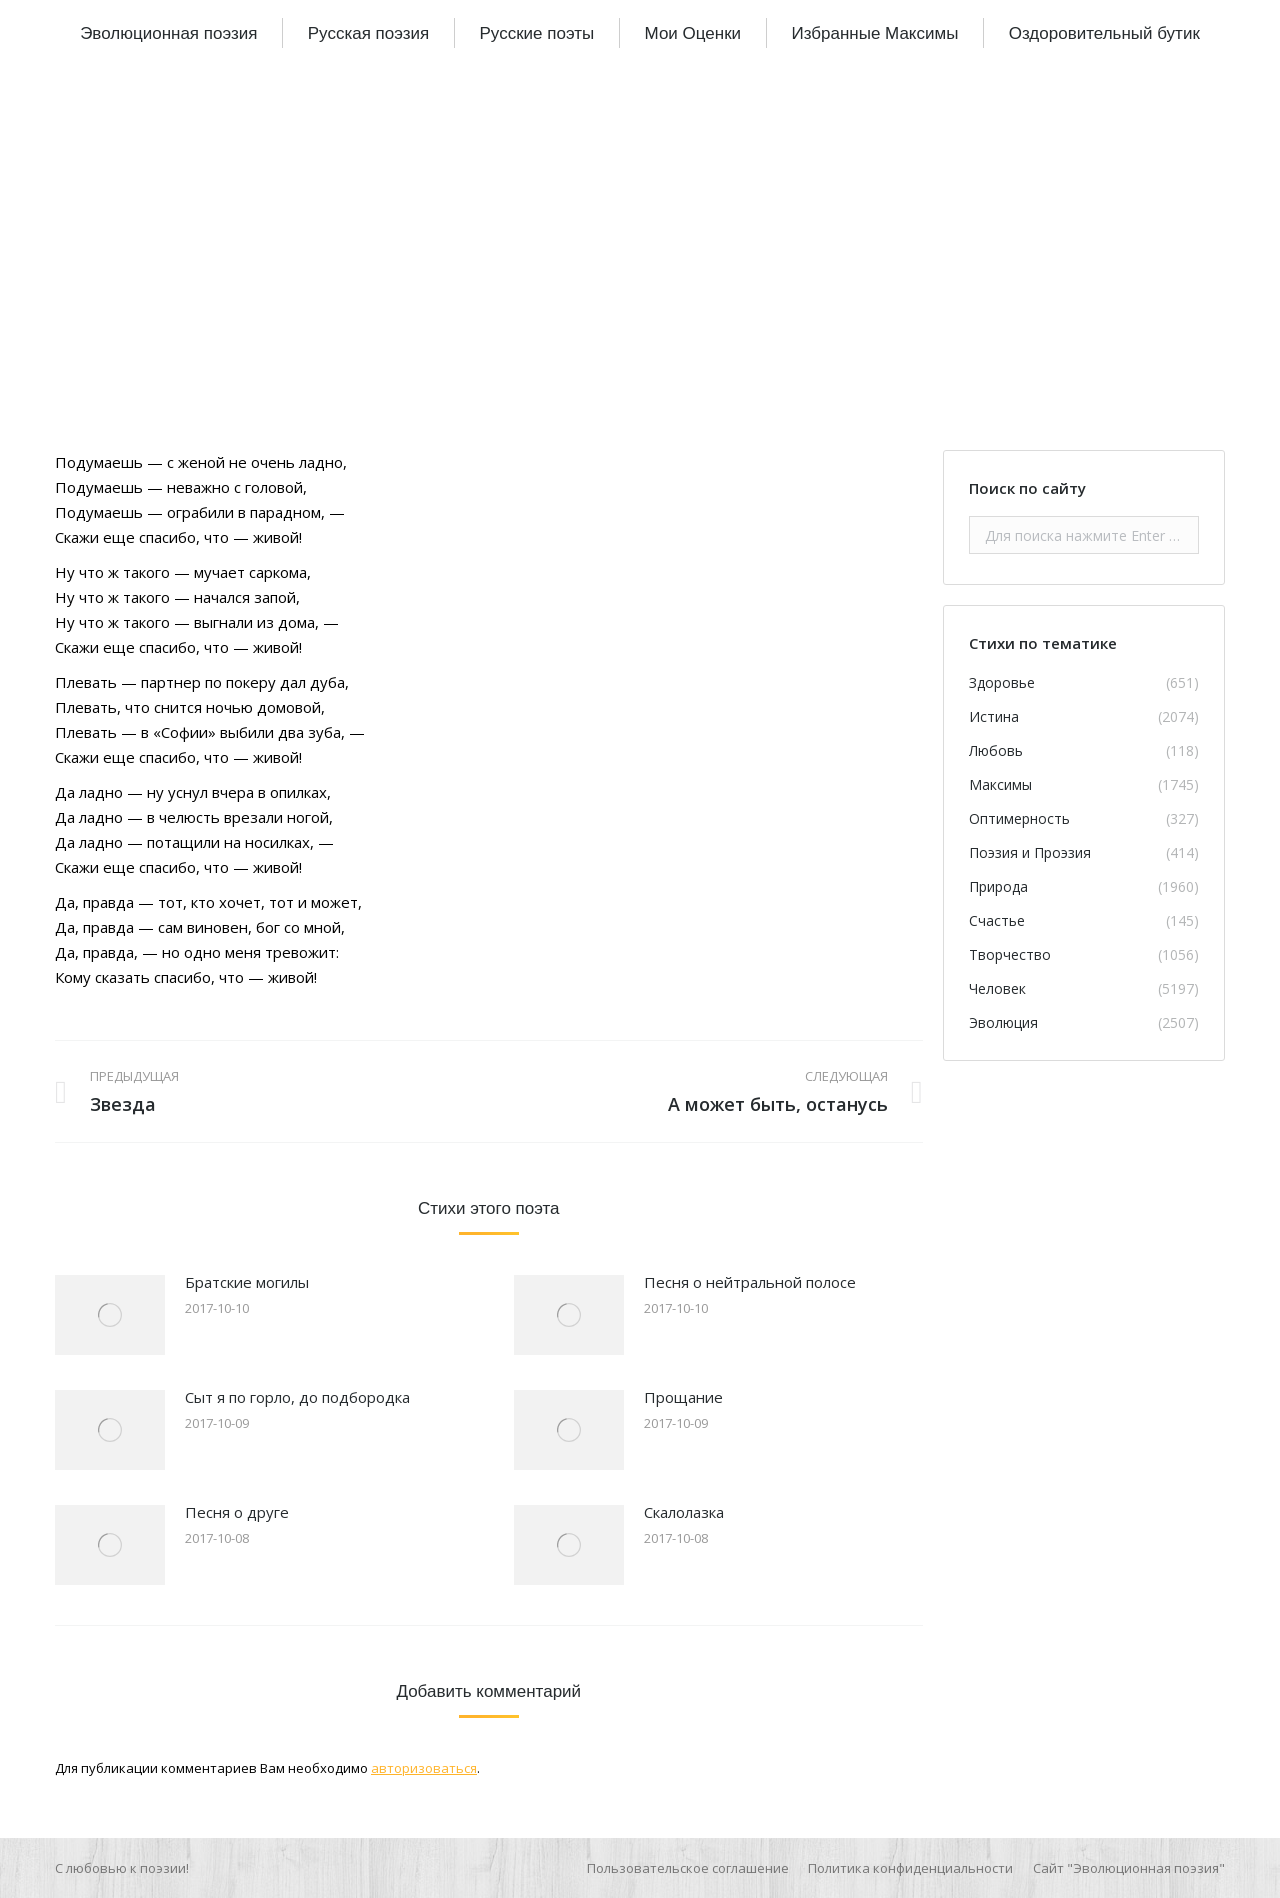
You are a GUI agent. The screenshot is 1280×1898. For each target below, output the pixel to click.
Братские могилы (247, 1282)
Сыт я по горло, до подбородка (297, 1397)
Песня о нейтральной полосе (750, 1282)
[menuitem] (168, 33)
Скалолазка (684, 1512)
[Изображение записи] (110, 1315)
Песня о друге (237, 1512)
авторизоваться (424, 1768)
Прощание (683, 1397)
